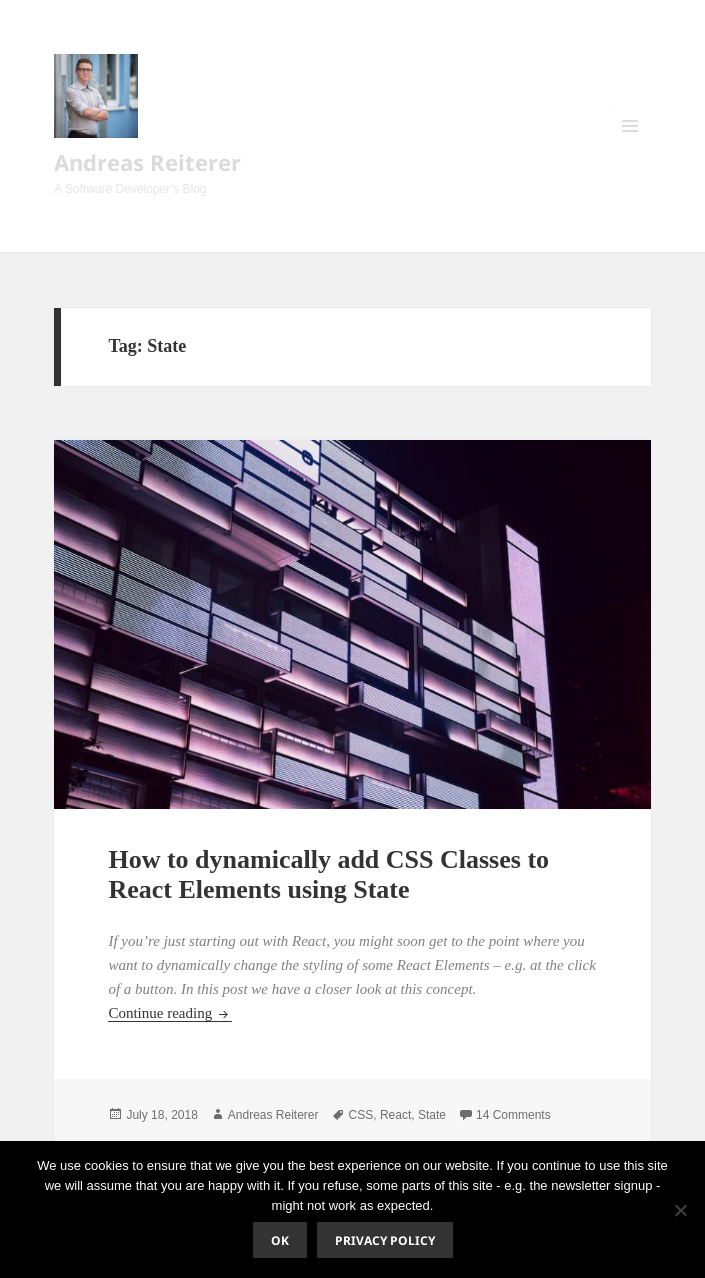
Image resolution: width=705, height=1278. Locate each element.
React (395, 1115)
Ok (280, 1240)
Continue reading (169, 1013)
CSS (361, 1115)
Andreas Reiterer (147, 162)
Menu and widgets (630, 146)
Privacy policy (385, 1240)
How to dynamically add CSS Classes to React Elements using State (328, 874)
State (432, 1115)
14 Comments (513, 1115)
